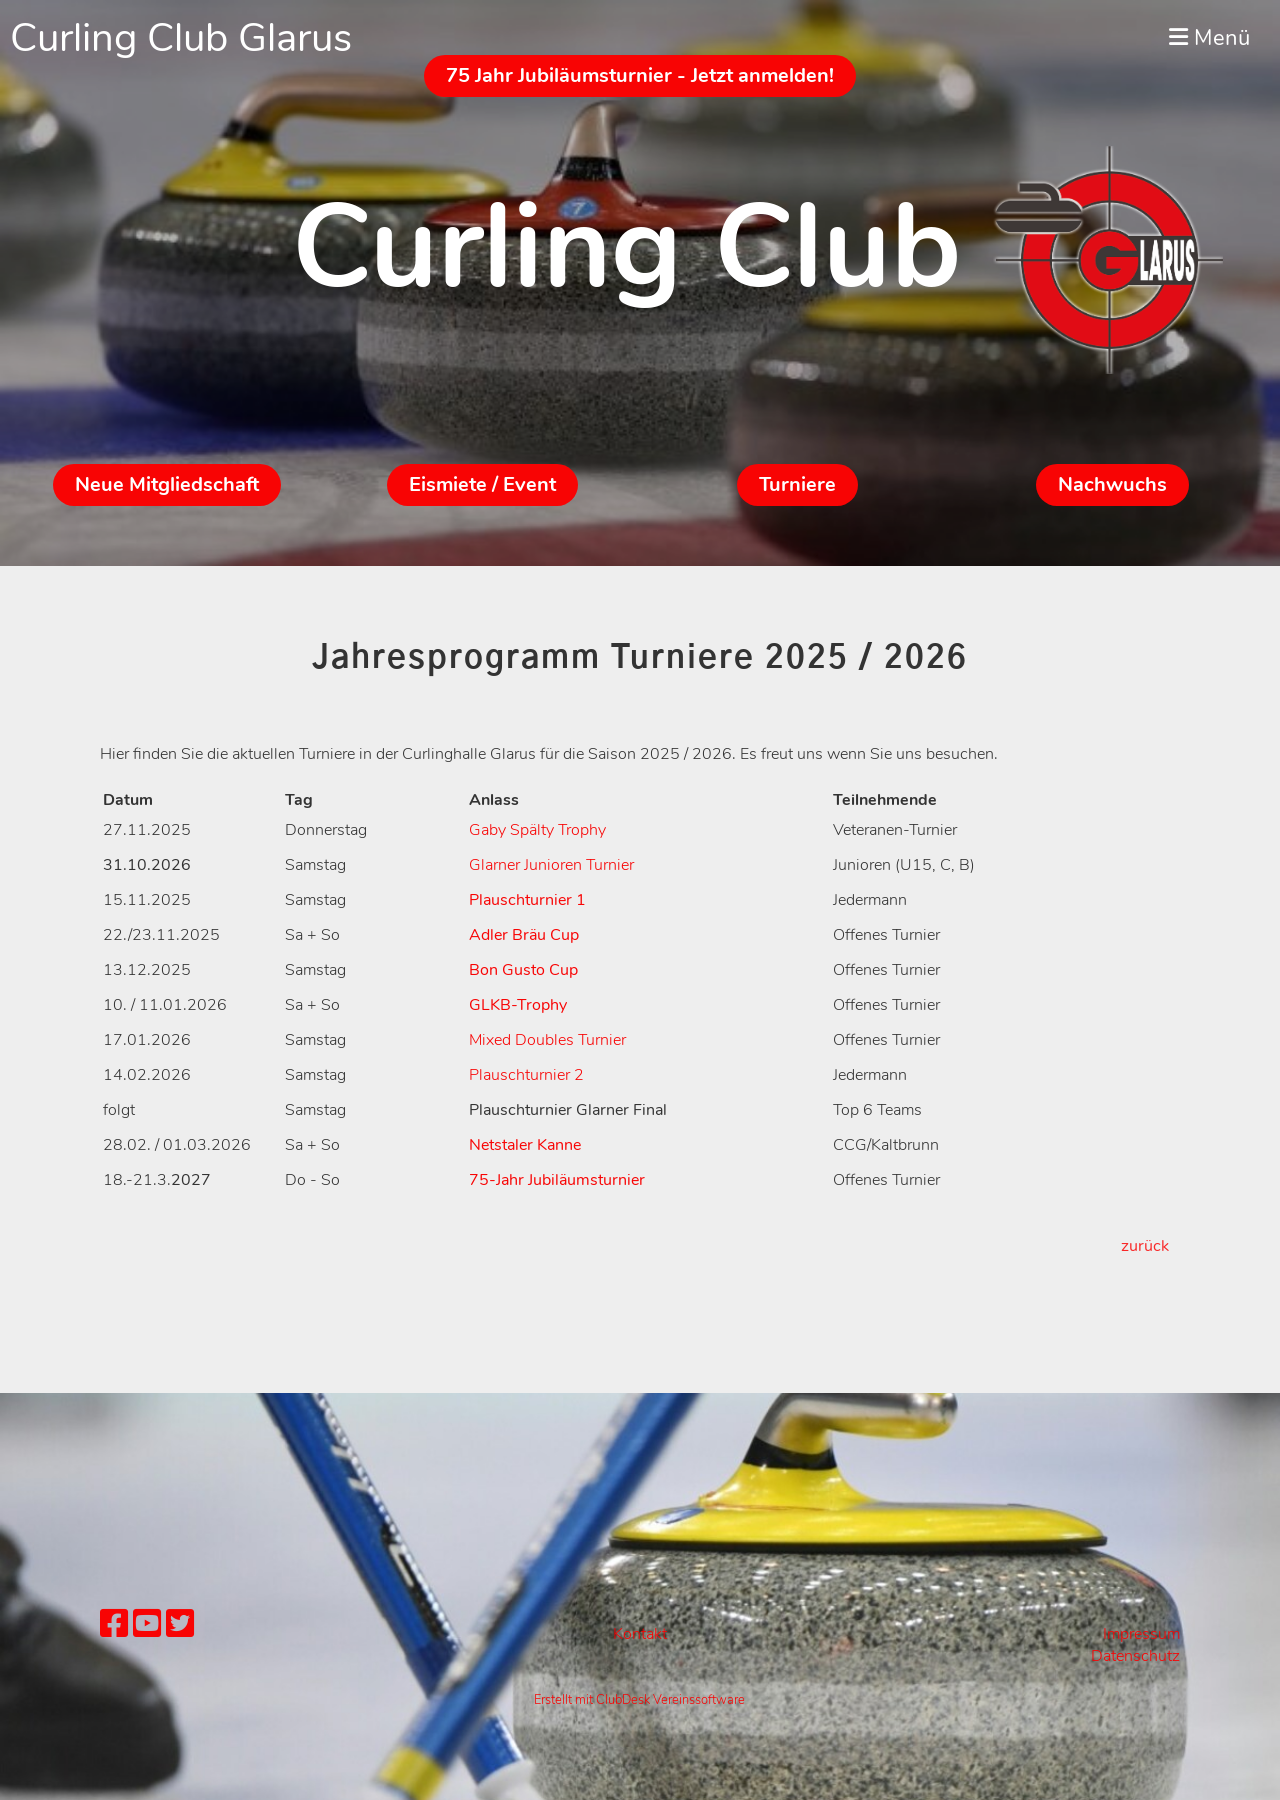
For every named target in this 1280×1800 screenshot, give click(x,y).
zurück (1145, 1246)
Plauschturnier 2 (526, 1075)
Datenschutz (1135, 1656)
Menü (1209, 38)
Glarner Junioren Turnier (551, 865)
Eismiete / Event (482, 484)
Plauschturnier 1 (527, 900)
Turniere (797, 484)
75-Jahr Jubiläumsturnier (557, 1180)
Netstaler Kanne (525, 1145)
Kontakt (640, 1634)
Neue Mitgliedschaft (167, 484)
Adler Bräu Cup (524, 935)
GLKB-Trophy (518, 1005)
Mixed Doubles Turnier (547, 1040)
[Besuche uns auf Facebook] (114, 1624)
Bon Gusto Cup (523, 970)
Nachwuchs (1112, 484)
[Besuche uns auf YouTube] (147, 1624)
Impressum (1141, 1634)
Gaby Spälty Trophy (537, 830)
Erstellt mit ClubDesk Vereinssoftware (639, 1700)
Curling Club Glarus (181, 38)
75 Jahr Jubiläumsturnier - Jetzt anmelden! (640, 75)
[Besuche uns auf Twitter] (180, 1624)
